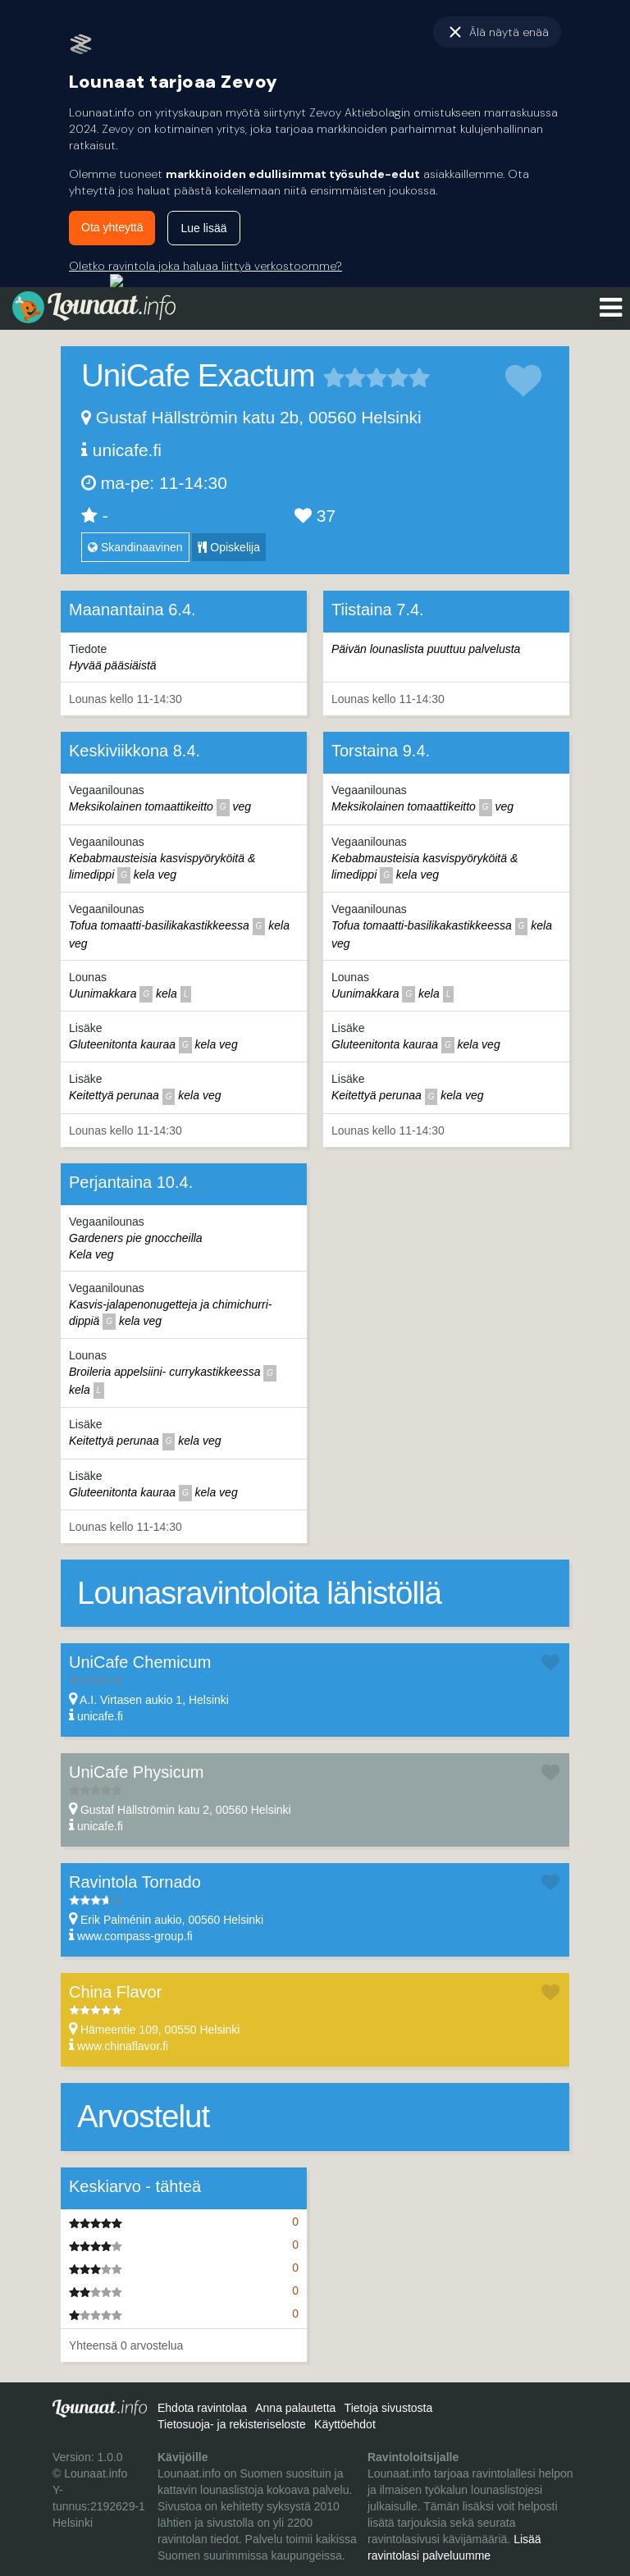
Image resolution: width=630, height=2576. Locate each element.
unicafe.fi (127, 450)
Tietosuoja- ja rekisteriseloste (232, 2424)
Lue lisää (203, 228)
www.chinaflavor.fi (122, 2046)
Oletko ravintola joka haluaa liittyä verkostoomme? (205, 265)
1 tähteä (334, 377)
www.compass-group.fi (135, 1936)
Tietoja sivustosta (389, 2407)
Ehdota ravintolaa (202, 2407)
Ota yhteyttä (112, 227)
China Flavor (115, 1992)
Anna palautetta (295, 2407)
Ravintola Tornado (135, 1882)
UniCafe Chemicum (140, 1662)
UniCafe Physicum (136, 1772)
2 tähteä (344, 377)
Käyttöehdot (345, 2424)
